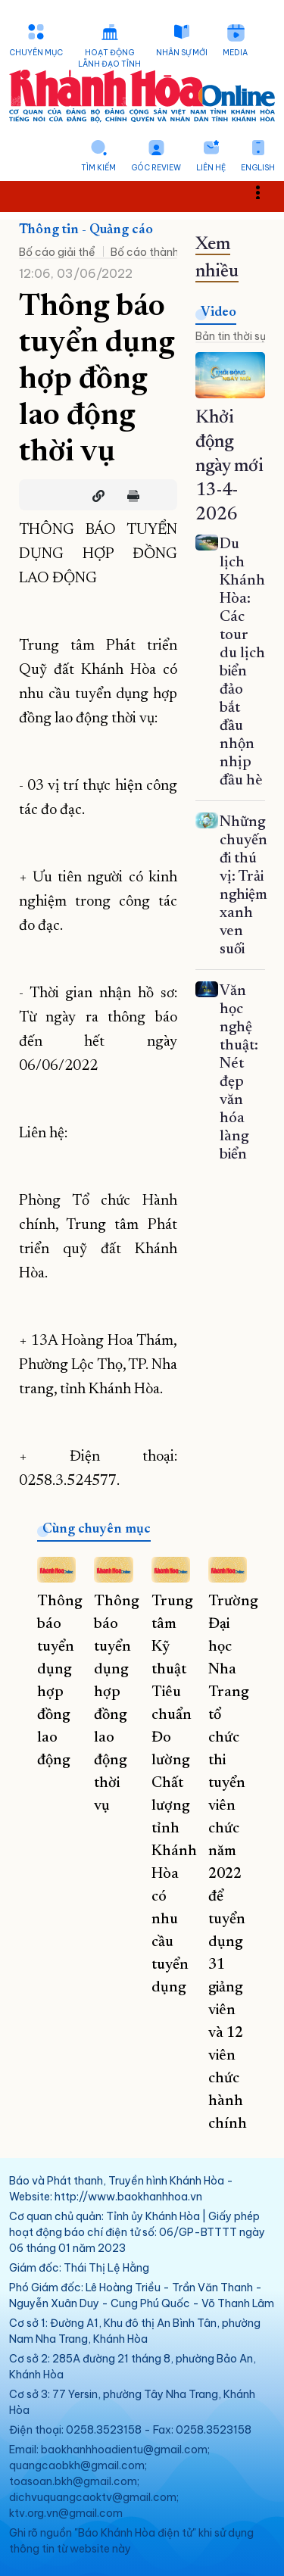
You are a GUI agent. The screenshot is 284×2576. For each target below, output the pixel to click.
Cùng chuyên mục (96, 1529)
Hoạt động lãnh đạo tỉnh (109, 58)
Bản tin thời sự (230, 336)
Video (218, 313)
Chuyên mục (36, 53)
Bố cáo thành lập (154, 252)
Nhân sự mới (182, 53)
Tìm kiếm (98, 168)
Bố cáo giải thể (57, 252)
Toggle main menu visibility (266, 192)
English (258, 168)
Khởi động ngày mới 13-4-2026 (229, 466)
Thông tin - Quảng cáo (86, 230)
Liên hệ (211, 168)
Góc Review (156, 168)
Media (235, 53)
